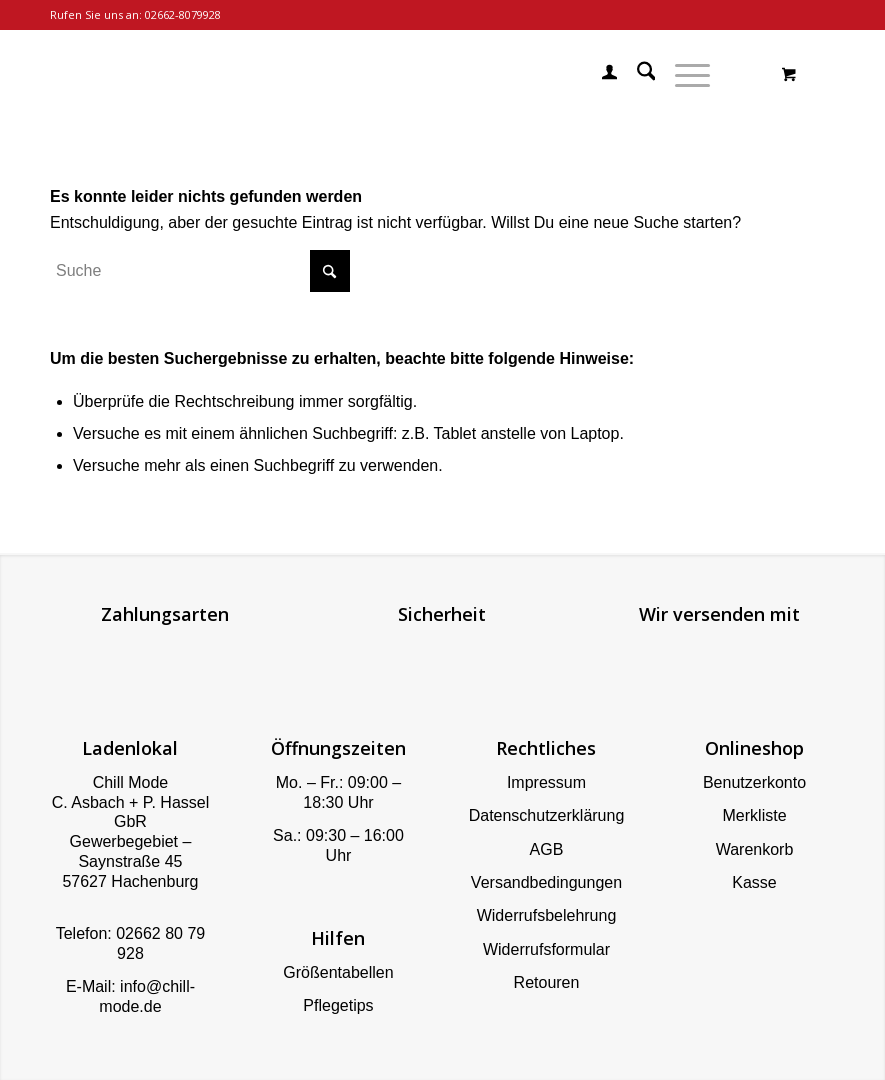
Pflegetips (338, 1005)
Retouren (547, 982)
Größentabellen (338, 972)
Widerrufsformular (546, 949)
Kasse (754, 882)
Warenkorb (755, 849)
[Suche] (636, 75)
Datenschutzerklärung (547, 815)
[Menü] (682, 75)
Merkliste (755, 815)
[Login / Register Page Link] (599, 75)
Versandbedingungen (546, 882)
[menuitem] (599, 75)
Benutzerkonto (754, 782)
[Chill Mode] (51, 75)
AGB (547, 849)
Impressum (546, 782)
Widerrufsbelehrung (547, 915)
